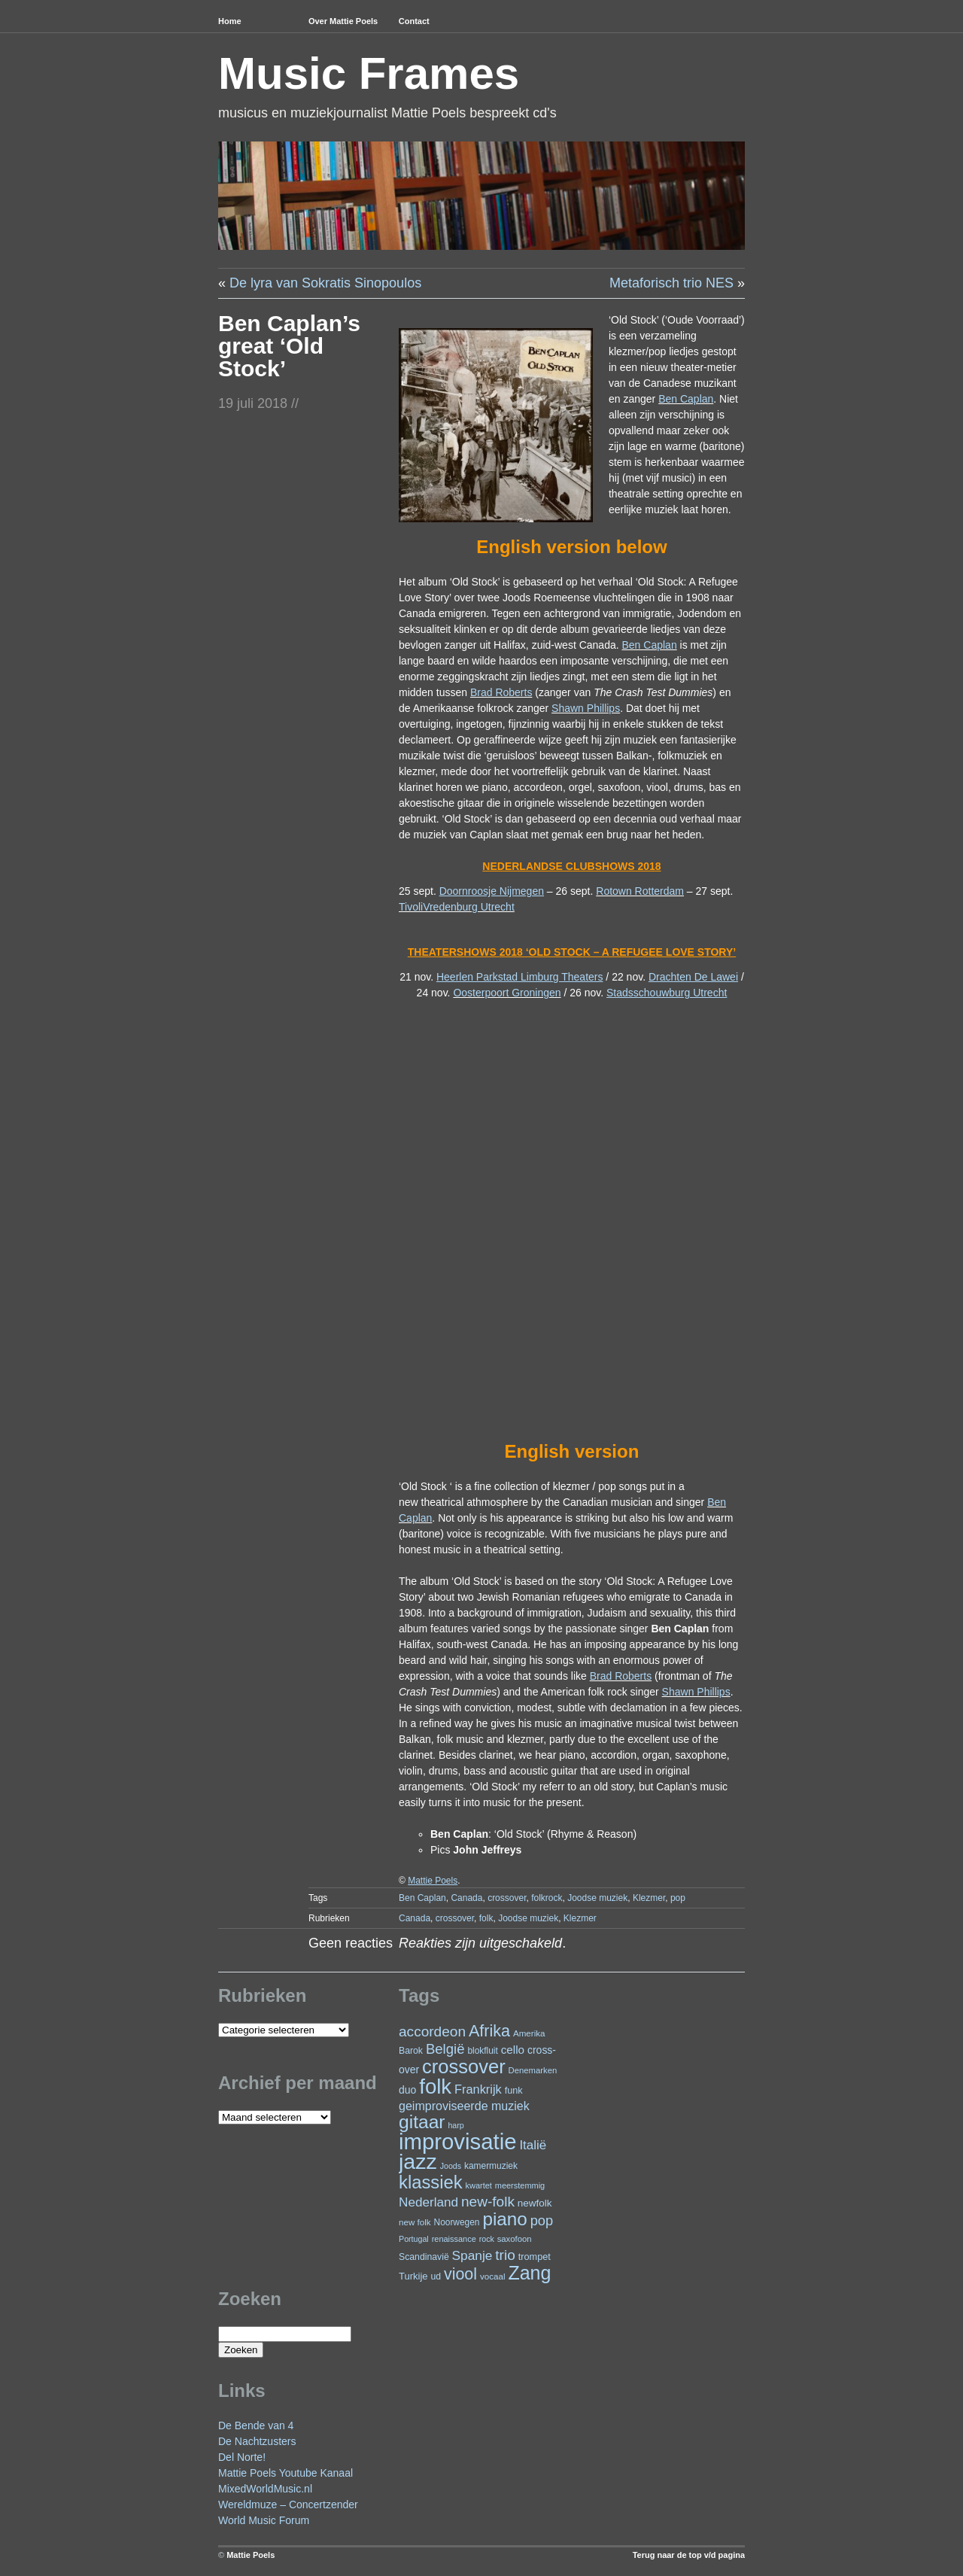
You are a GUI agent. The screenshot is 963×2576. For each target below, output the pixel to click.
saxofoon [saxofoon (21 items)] (514, 2238)
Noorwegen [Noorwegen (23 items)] (457, 2222)
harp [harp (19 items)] (455, 2125)
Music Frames (368, 73)
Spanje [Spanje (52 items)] (472, 2255)
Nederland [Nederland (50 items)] (428, 2202)
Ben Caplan (685, 399)
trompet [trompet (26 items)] (534, 2256)
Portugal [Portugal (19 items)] (414, 2238)
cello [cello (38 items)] (512, 2049)
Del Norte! (242, 2457)
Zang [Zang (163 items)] (529, 2272)
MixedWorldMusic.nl (265, 2489)
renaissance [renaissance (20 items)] (454, 2238)
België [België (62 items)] (445, 2049)
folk (486, 1918)
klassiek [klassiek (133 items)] (431, 2182)
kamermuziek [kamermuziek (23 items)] (491, 2166)
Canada (466, 1898)
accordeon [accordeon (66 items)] (432, 2031)
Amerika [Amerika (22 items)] (529, 2033)
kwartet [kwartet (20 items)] (479, 2185)
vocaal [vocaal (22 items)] (493, 2276)
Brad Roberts (501, 692)
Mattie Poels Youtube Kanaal (285, 2473)
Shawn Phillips (585, 708)
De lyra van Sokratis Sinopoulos (325, 282)
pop (677, 1898)
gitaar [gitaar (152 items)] (422, 2122)
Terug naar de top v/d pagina (689, 2554)
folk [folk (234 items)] (435, 2086)
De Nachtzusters (257, 2441)
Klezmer (649, 1898)
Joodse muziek (597, 1898)
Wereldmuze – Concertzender (288, 2504)
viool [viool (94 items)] (460, 2274)
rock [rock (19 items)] (486, 2238)
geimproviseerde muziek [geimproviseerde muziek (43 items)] (464, 2105)
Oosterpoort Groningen (506, 993)
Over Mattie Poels (343, 21)
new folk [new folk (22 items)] (415, 2222)
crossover (507, 1898)
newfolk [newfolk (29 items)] (535, 2203)
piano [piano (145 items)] (504, 2219)
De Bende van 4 (255, 2425)
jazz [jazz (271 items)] (418, 2161)
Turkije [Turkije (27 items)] (413, 2276)
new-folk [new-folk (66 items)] (488, 2202)
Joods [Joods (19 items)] (450, 2165)
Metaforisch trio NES (671, 282)
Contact (414, 21)
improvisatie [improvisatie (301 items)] (457, 2141)
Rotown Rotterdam (640, 891)
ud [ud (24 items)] (436, 2276)
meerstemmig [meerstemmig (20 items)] (520, 2185)
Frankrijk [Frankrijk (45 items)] (478, 2089)
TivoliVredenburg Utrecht (457, 907)
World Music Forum (263, 2520)
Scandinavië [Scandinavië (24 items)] (424, 2257)
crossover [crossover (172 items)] (464, 2066)
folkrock (546, 1898)
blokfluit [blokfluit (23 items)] (482, 2050)
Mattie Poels (250, 2554)
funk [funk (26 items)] (514, 2090)
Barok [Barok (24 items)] (411, 2050)
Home (230, 21)
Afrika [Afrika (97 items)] (489, 2030)
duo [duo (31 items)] (407, 2090)
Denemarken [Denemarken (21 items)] (533, 2070)
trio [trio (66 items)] (505, 2255)
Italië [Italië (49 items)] (532, 2145)
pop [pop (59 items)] (541, 2220)
